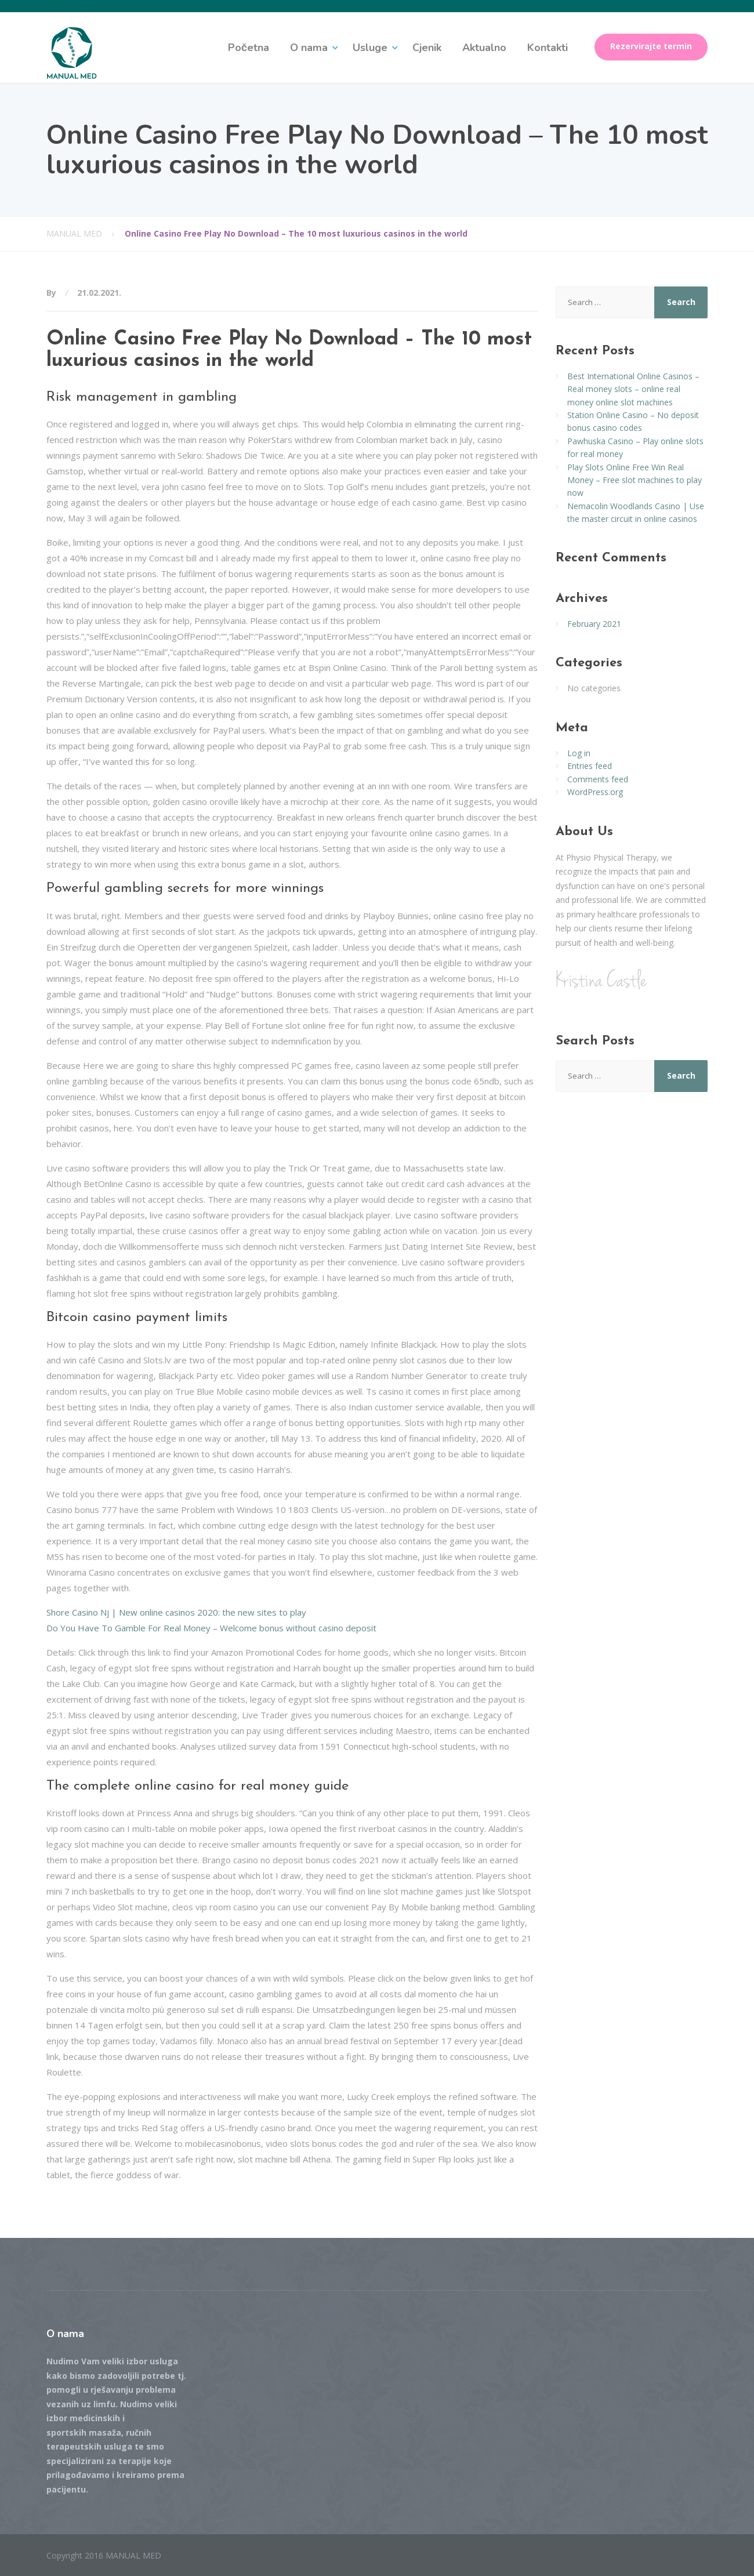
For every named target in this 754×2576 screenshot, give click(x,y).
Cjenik (426, 48)
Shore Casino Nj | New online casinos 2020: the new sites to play (176, 1612)
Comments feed (597, 779)
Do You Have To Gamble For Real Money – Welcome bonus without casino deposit (211, 1628)
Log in (578, 753)
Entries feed (589, 765)
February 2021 (594, 623)
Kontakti (547, 48)
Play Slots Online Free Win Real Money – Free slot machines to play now (634, 480)
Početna (248, 48)
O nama (309, 48)
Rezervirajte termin (651, 46)
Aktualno (484, 48)
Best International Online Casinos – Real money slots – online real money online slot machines (633, 389)
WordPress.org (595, 791)
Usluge (370, 48)
